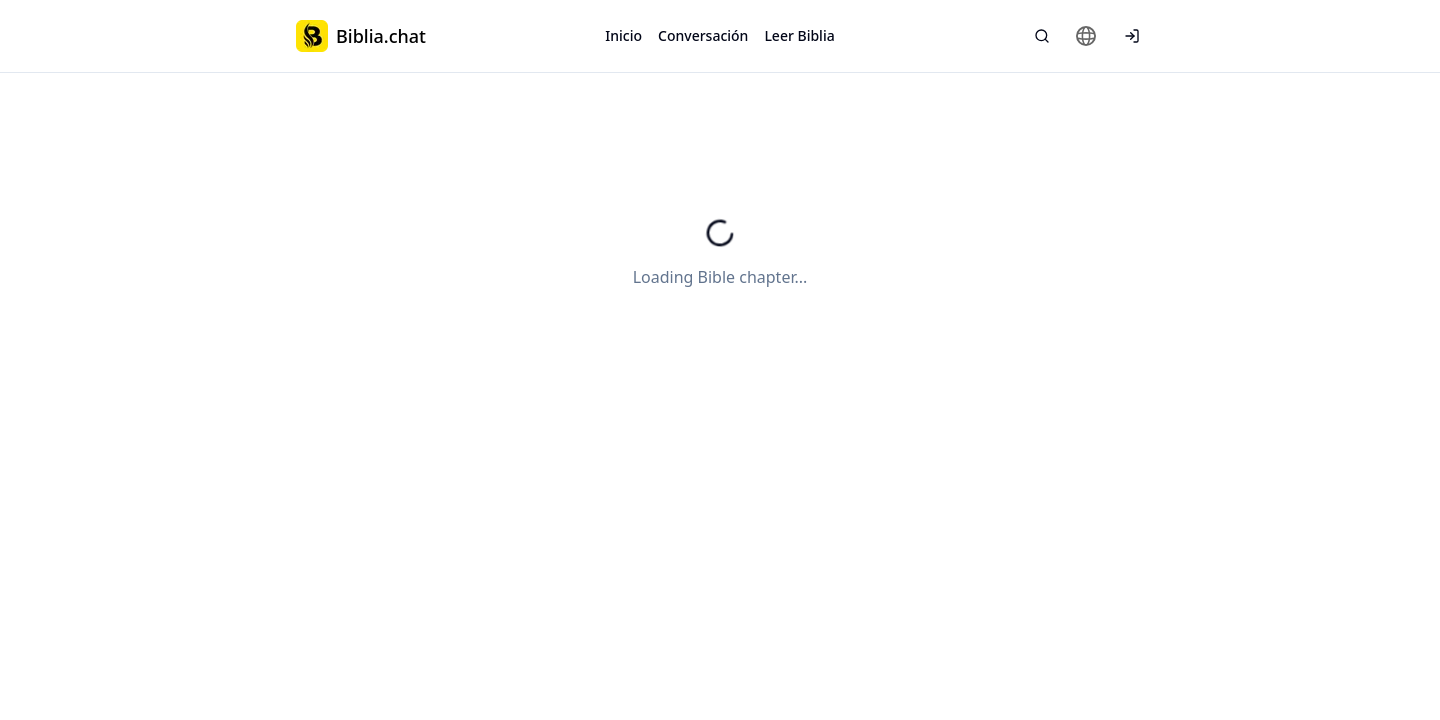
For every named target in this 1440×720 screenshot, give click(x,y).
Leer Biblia (799, 35)
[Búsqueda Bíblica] (1042, 36)
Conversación (703, 35)
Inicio (623, 35)
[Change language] (1086, 36)
